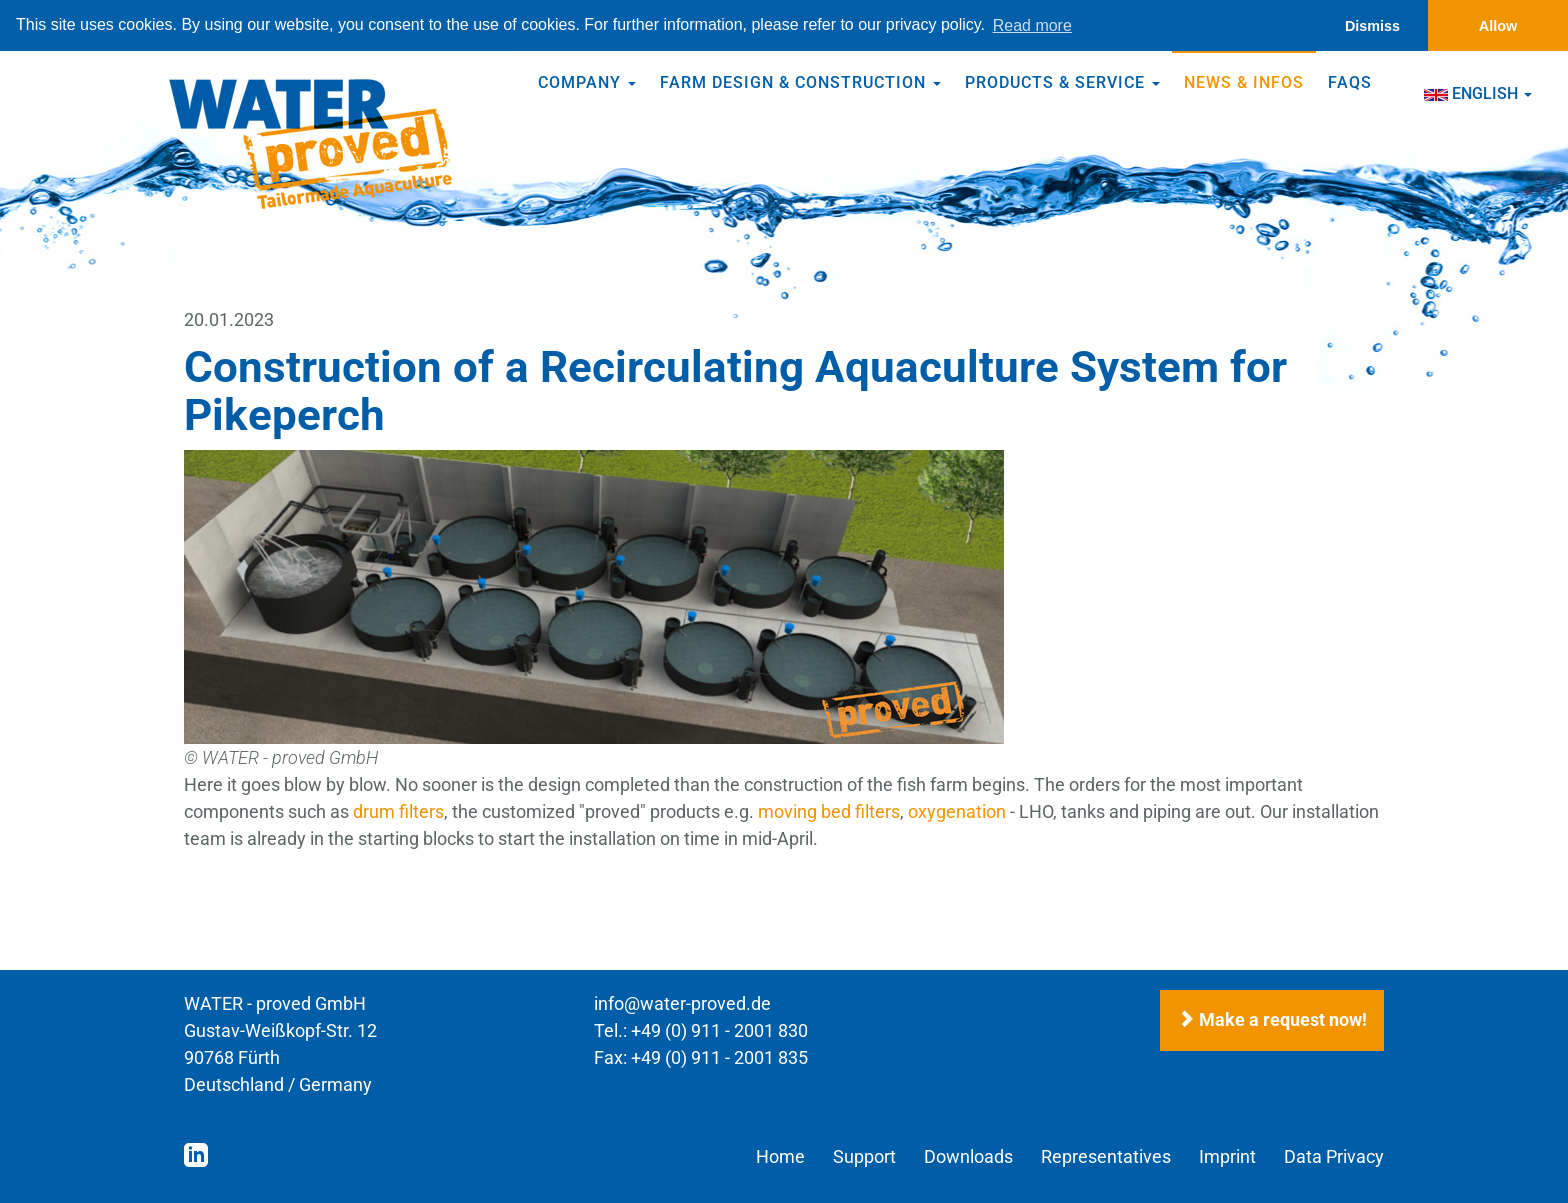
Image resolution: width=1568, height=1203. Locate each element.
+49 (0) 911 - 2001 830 (719, 1030)
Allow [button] (1498, 26)
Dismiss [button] (1372, 26)
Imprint (1227, 1156)
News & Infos (1244, 82)
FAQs (1350, 82)
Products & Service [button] (1062, 82)
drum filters (398, 811)
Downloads (968, 1156)
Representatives (1106, 1156)
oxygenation (957, 811)
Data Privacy (1334, 1156)
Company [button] (587, 82)
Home (780, 1156)
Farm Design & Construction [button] (800, 82)
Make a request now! (1272, 1020)
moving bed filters (829, 811)
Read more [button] (1032, 25)
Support (864, 1156)
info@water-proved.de (682, 1003)
